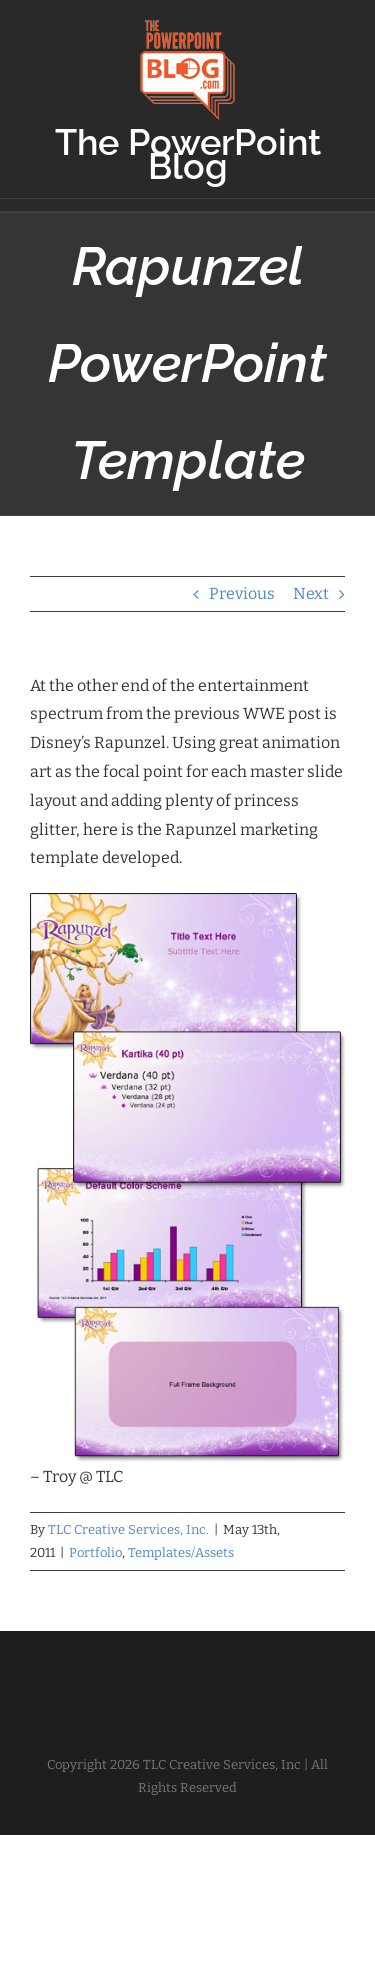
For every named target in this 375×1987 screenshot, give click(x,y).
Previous (242, 593)
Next (311, 593)
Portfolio (95, 1552)
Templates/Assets (181, 1552)
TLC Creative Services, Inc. (128, 1529)
